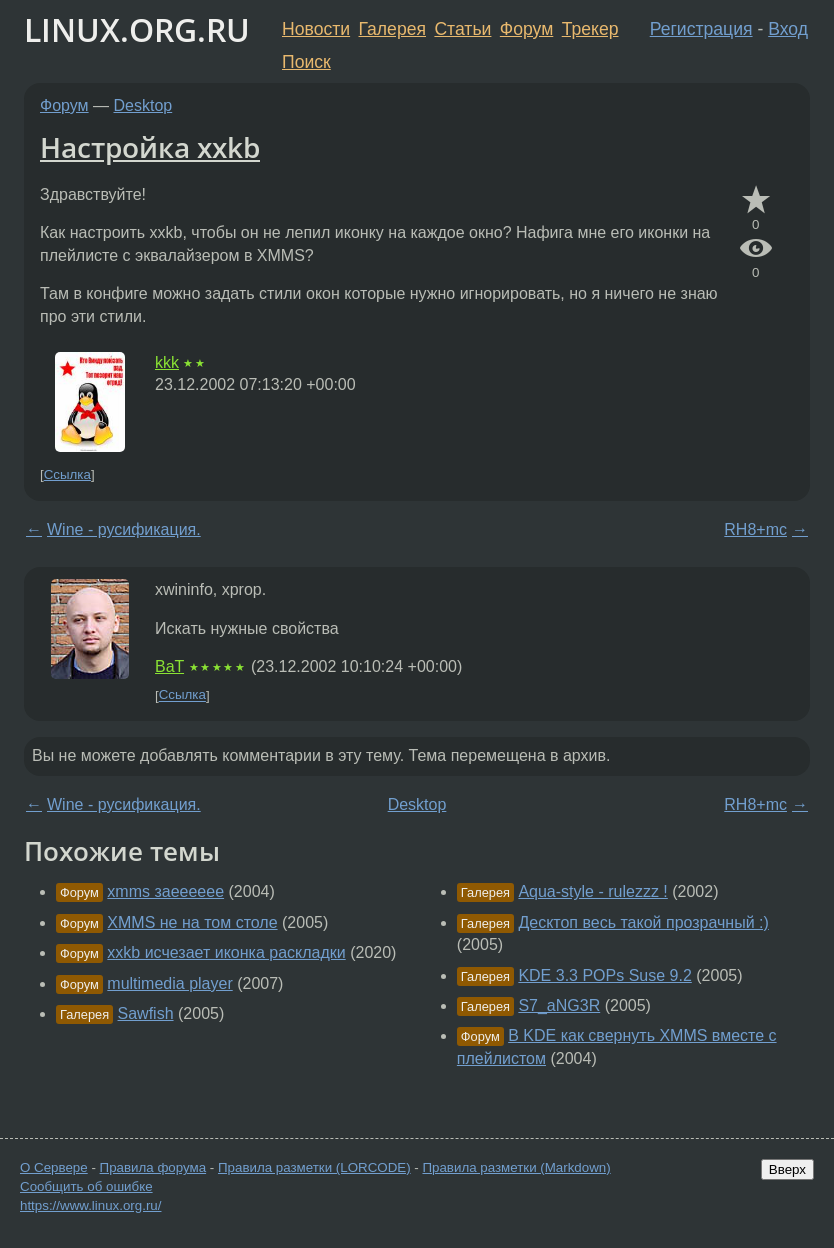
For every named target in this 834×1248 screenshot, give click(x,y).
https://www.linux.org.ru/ (90, 1205)
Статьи (462, 29)
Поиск (306, 62)
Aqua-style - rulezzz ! (592, 891)
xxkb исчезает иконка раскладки (226, 952)
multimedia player (169, 983)
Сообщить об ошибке (86, 1186)
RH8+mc (755, 529)
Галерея (392, 29)
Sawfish (146, 1013)
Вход (788, 29)
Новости (316, 29)
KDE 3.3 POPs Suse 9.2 (604, 975)
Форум (526, 29)
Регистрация (701, 29)
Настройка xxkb (150, 147)
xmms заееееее (165, 891)
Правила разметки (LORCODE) (314, 1167)
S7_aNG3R (559, 1005)
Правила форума (153, 1167)
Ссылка (67, 474)
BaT (169, 666)
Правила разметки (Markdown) (516, 1167)
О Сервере (54, 1167)
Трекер (590, 29)
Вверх (787, 1169)
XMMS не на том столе (192, 922)
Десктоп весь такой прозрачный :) (643, 922)
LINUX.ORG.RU (137, 29)
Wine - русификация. (124, 529)
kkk (167, 362)
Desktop (143, 105)
